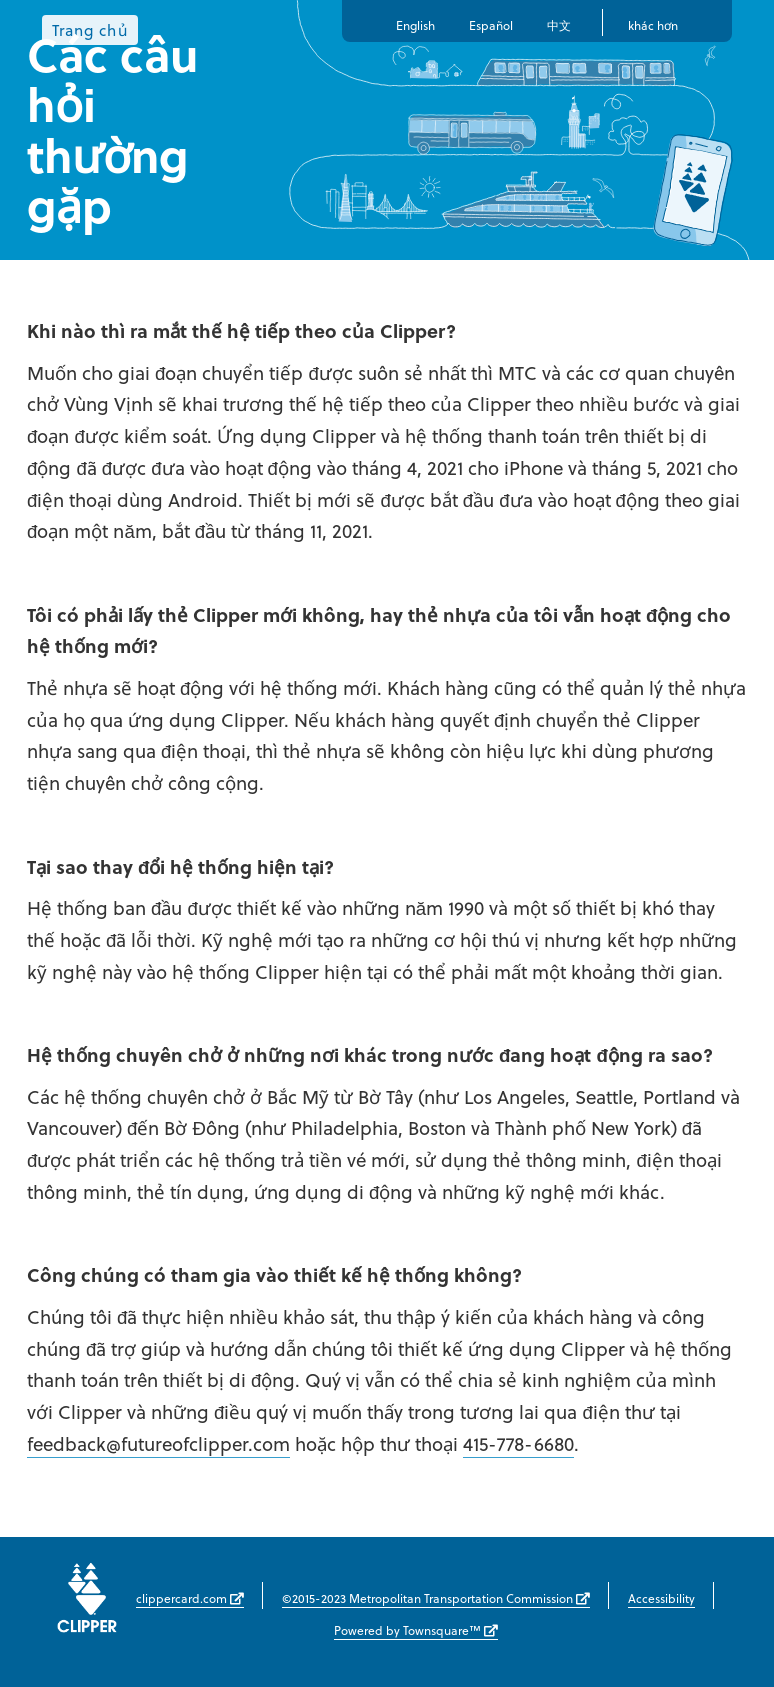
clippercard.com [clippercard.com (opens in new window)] (190, 1598)
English (415, 25)
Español (491, 25)
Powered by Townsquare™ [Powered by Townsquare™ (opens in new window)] (416, 1630)
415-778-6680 (518, 1443)
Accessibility (661, 1598)
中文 (559, 25)
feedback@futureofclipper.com (158, 1443)
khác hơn (653, 25)
